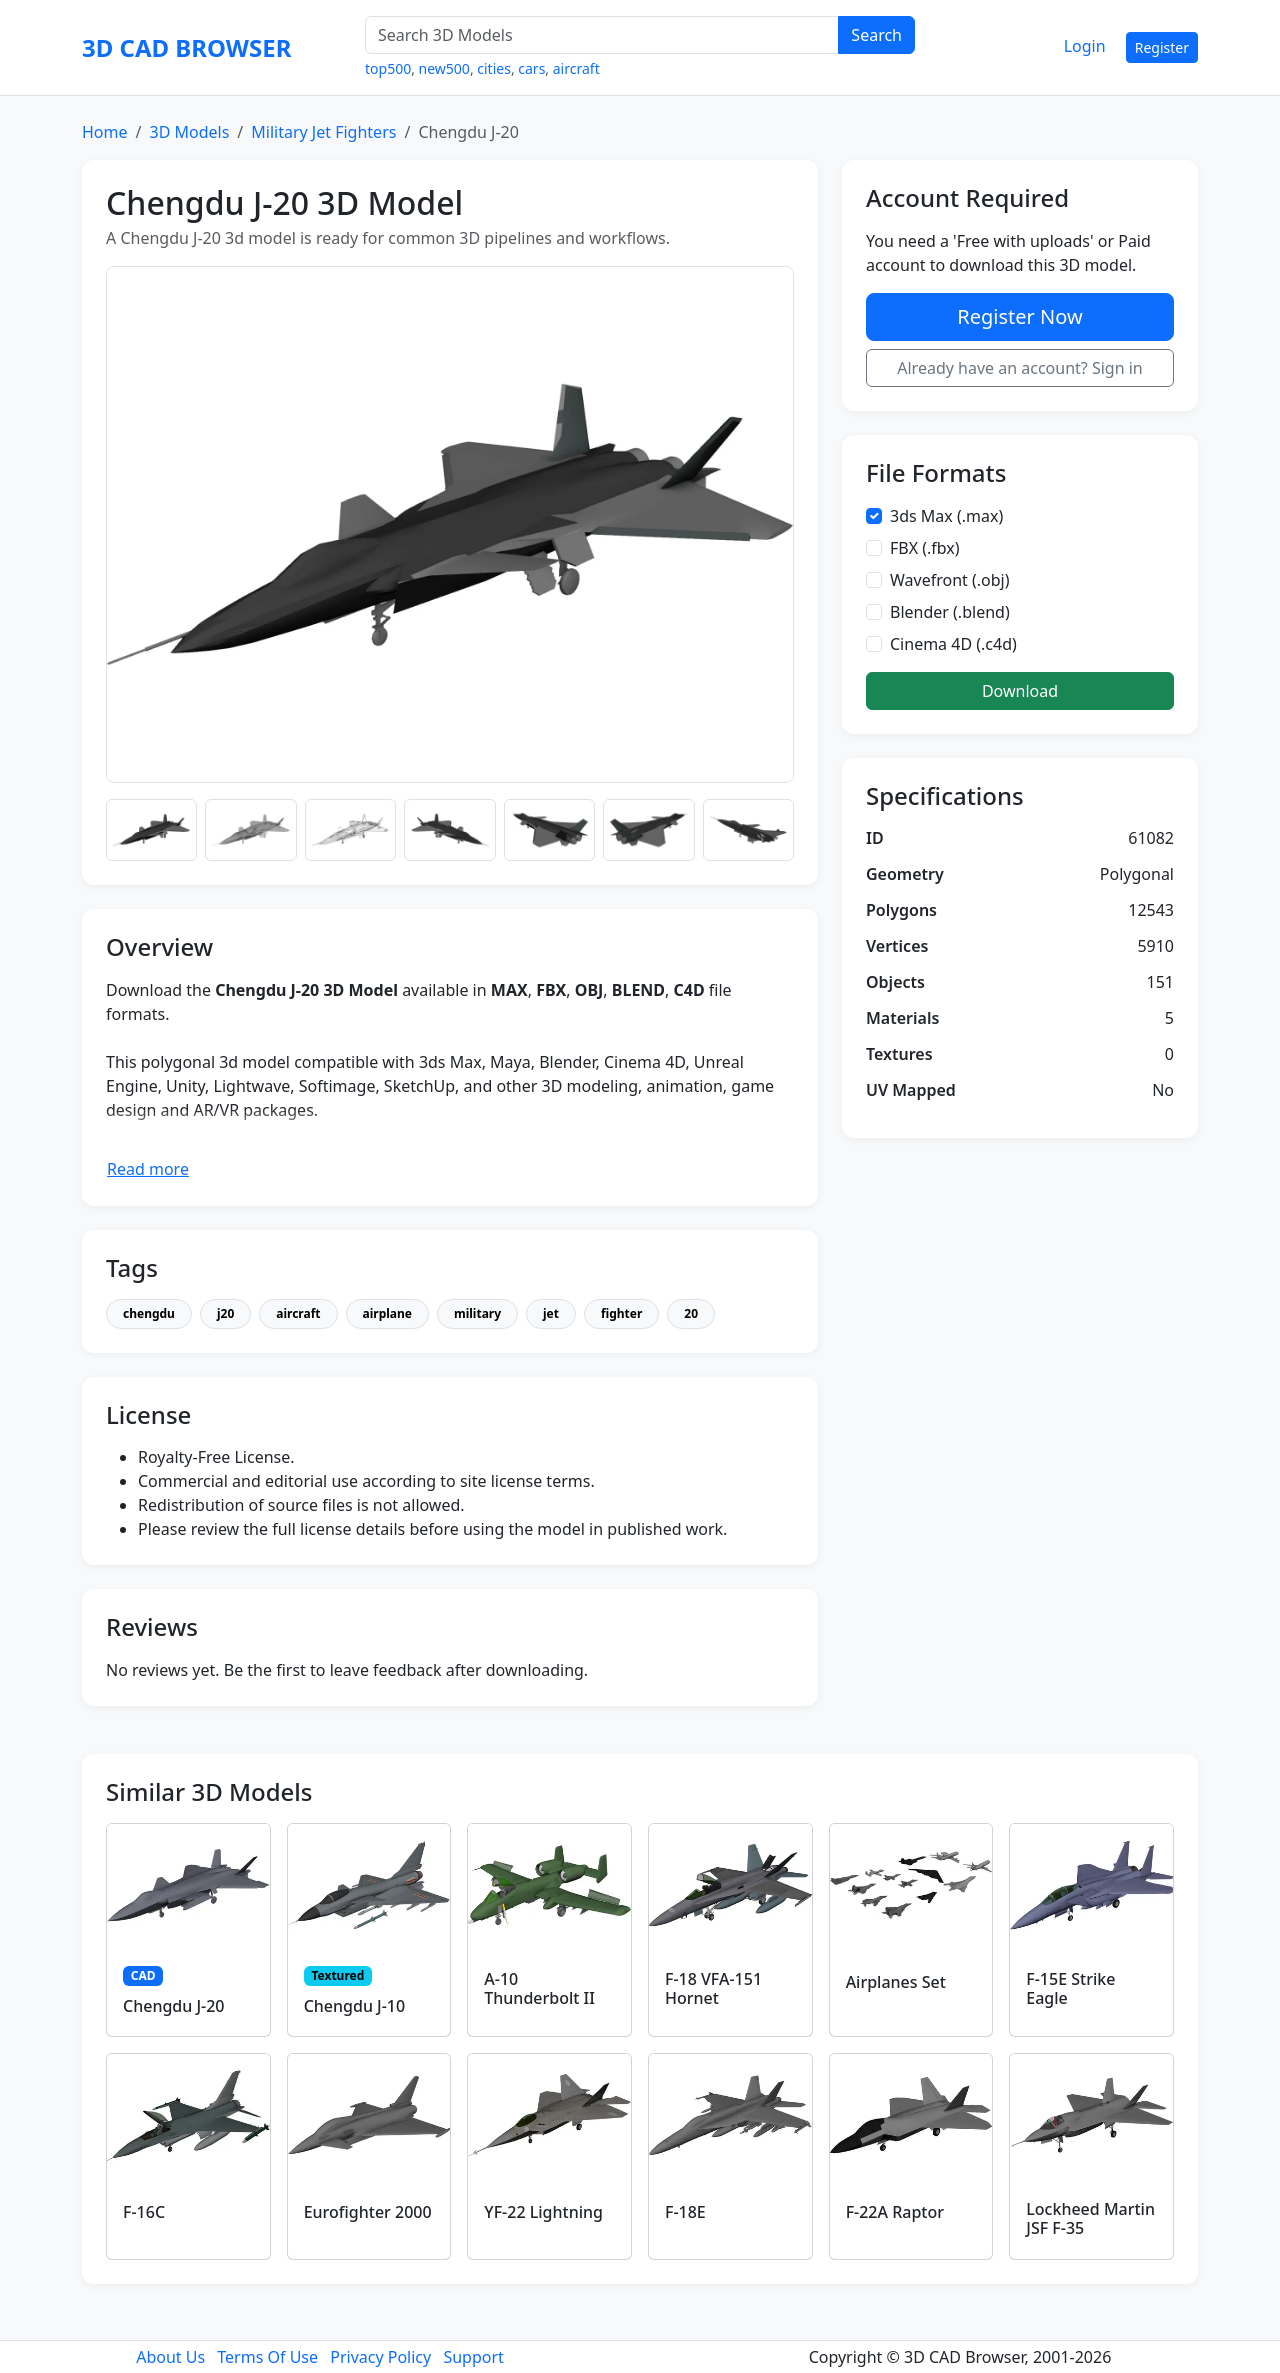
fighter (621, 1313)
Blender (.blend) (950, 612)
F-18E (685, 2212)
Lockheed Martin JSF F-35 (1090, 2218)
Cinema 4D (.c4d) (953, 644)
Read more (148, 1169)
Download (1020, 691)
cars (531, 68)
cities (494, 68)
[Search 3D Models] (602, 35)
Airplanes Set (896, 1982)
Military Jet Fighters (323, 132)
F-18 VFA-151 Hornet (713, 1988)
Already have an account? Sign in (1020, 368)
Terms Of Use (267, 2357)
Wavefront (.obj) (950, 580)
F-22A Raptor (895, 2212)
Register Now (1019, 316)
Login (1085, 46)
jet (551, 1313)
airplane (387, 1313)
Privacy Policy (380, 2357)
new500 (444, 68)
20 (691, 1313)
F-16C (144, 2212)
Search (876, 35)
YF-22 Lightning (543, 2212)
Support (473, 2357)
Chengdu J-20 (174, 2006)
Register (1162, 47)
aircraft (576, 68)
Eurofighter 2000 (368, 2212)
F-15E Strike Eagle (1070, 1988)
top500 (388, 68)
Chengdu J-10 (355, 2006)
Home (105, 132)
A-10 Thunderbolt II (539, 1988)
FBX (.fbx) (925, 548)
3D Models (189, 132)
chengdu (149, 1313)
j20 (225, 1313)
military (477, 1313)
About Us (170, 2357)
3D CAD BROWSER (186, 47)
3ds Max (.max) (946, 516)
